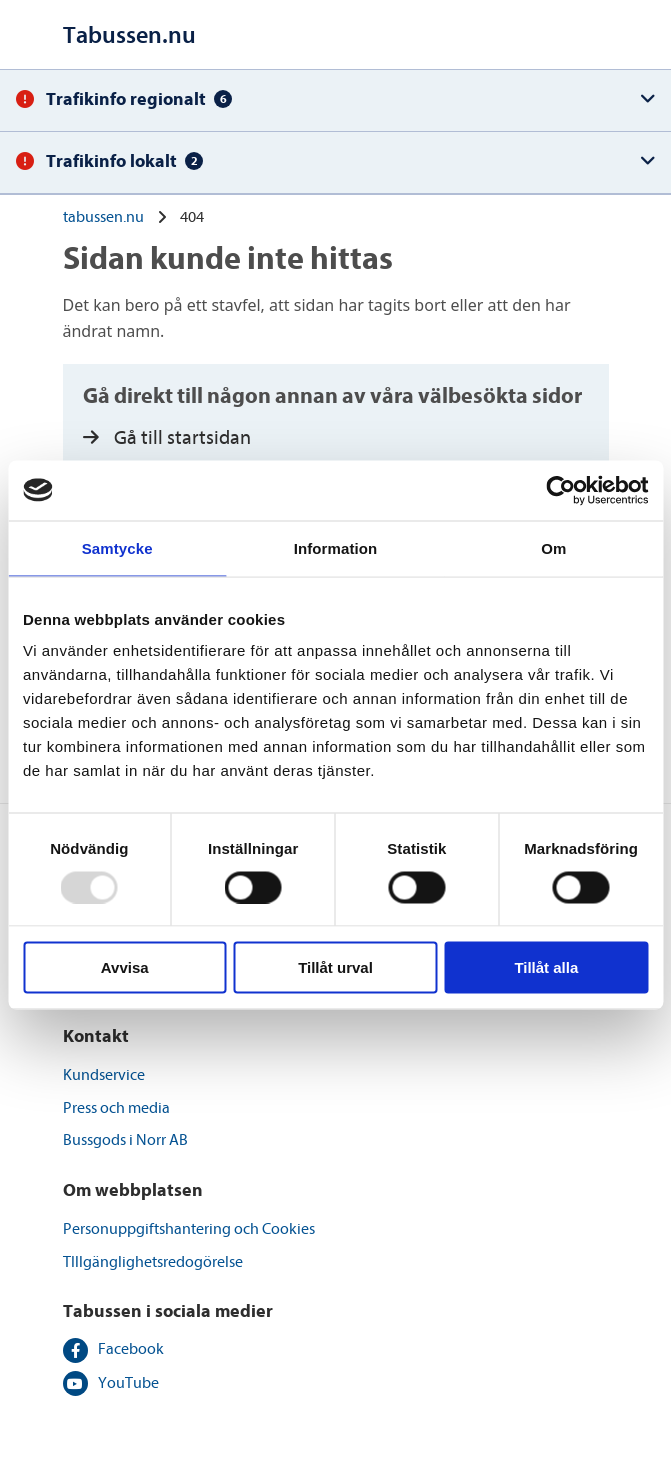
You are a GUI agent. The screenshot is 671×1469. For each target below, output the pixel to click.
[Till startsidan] (129, 35)
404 (192, 217)
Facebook (131, 1349)
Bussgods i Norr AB (125, 1140)
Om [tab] (553, 547)
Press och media (116, 1108)
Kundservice (104, 1075)
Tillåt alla (546, 967)
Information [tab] (336, 547)
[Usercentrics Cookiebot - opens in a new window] (560, 490)
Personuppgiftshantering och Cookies (189, 1229)
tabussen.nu (103, 217)
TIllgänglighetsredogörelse (153, 1262)
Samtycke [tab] (117, 547)
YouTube (128, 1383)
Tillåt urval (335, 967)
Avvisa (125, 967)
